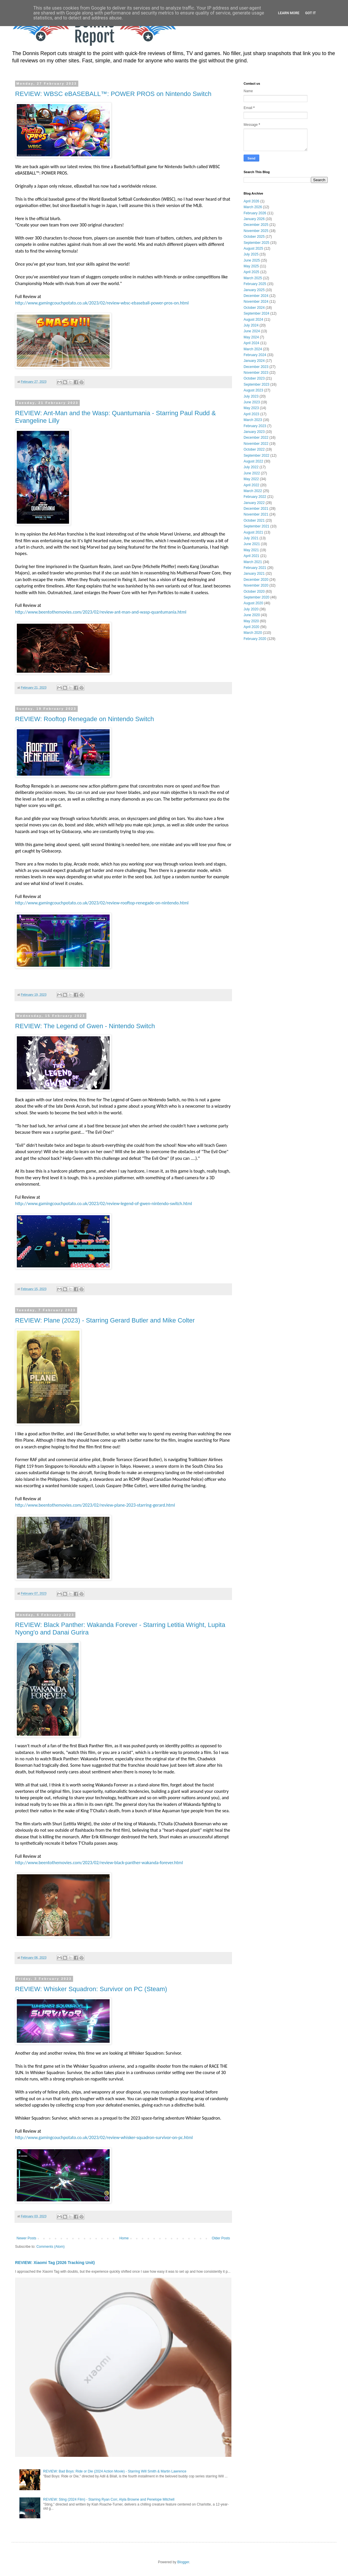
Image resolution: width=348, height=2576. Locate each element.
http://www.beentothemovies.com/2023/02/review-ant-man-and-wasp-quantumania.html (100, 612)
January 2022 (254, 503)
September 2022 (256, 455)
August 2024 (253, 320)
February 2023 (255, 426)
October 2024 (254, 308)
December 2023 (256, 367)
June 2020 (252, 615)
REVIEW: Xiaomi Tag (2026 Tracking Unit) (55, 2262)
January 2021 (254, 574)
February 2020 (255, 639)
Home (124, 2238)
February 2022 (255, 497)
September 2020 (256, 597)
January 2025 (254, 290)
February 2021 (255, 568)
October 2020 (254, 591)
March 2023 (253, 420)
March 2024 (253, 349)
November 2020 (256, 585)
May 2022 (251, 479)
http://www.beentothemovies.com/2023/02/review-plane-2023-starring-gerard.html (95, 1505)
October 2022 (254, 449)
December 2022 (256, 438)
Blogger (183, 2562)
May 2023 (251, 408)
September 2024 (256, 313)
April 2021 (251, 556)
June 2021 (252, 544)
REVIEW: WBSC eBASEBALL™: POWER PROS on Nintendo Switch (113, 93)
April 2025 (251, 272)
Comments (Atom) (50, 2247)
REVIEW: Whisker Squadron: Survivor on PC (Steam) (91, 1989)
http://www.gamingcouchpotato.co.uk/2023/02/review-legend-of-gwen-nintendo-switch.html (103, 1203)
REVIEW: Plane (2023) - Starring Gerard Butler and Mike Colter (105, 1320)
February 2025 (255, 284)
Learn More (289, 13)
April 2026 (251, 201)
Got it (310, 13)
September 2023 (256, 384)
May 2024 (251, 337)
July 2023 (251, 396)
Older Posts (221, 2238)
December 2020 (256, 580)
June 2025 (252, 260)
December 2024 (256, 296)
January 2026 (254, 219)
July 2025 (251, 254)
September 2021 (256, 526)
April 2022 (251, 485)
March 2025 (253, 278)
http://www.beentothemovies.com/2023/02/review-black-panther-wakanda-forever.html (99, 1862)
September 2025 (256, 243)
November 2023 (256, 373)
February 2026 (255, 213)
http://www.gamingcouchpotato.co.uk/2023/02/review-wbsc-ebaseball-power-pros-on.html (102, 303)
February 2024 (255, 355)
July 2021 (251, 538)
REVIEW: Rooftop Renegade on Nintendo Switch (84, 719)
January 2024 (254, 361)
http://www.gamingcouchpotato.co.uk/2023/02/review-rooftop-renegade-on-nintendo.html (101, 903)
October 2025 (254, 237)
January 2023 (254, 432)
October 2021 (254, 520)
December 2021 (256, 509)
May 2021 (251, 550)
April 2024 (251, 343)
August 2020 (253, 603)
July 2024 (251, 325)
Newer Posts (26, 2238)
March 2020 (253, 633)
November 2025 (256, 231)
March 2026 (253, 207)
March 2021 (253, 562)
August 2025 (253, 248)
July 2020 (251, 609)
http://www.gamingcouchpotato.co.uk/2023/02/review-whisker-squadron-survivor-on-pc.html (104, 2137)
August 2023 (253, 390)
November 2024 (256, 302)
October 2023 (254, 378)
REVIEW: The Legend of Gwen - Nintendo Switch (85, 1026)
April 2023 (251, 414)
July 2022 (251, 467)
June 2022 (252, 473)
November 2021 (256, 514)
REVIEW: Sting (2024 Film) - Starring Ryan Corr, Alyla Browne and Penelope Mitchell (109, 2499)
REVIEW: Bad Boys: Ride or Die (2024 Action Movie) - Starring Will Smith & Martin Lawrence (114, 2471)
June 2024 (252, 331)
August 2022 (253, 461)
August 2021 (253, 532)
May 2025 (251, 266)
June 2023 (252, 402)
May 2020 (251, 621)
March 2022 (253, 491)
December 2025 (256, 225)
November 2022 (256, 444)
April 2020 (251, 627)
